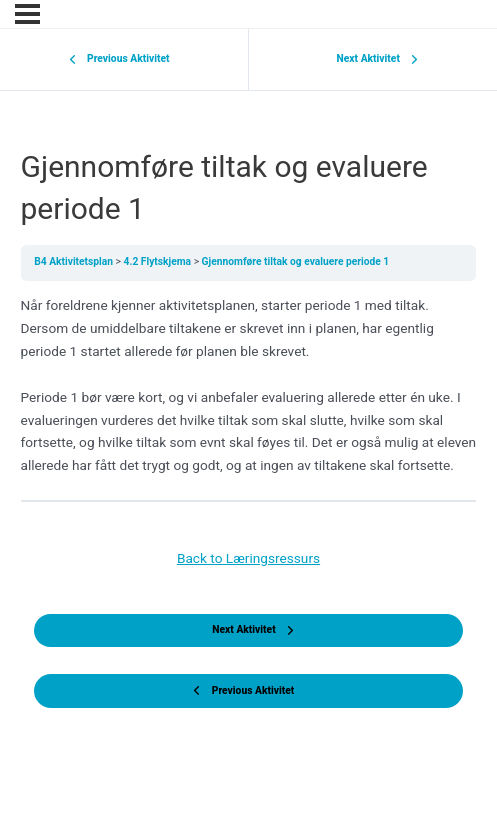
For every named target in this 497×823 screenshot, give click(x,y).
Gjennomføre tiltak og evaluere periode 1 (296, 261)
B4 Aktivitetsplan (74, 261)
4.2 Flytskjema (159, 261)
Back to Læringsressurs (248, 558)
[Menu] (27, 14)
